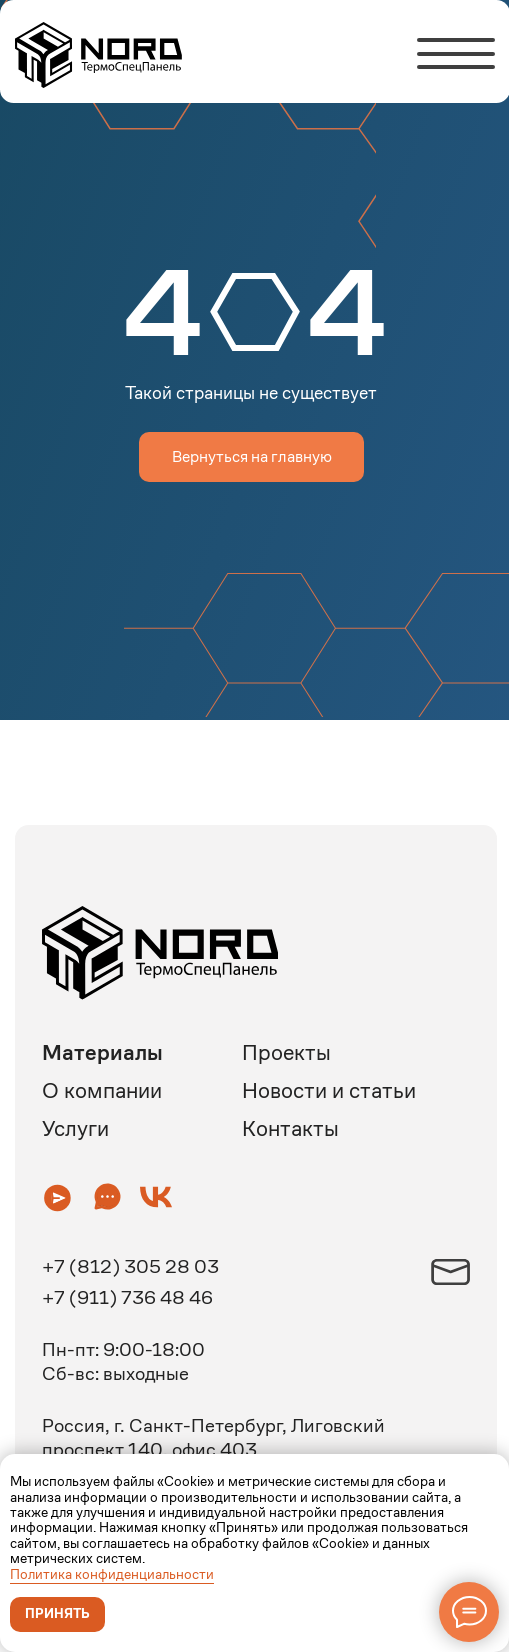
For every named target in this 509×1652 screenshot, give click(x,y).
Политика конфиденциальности (112, 1574)
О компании (102, 1090)
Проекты (286, 1052)
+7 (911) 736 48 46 (127, 1297)
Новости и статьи (329, 1090)
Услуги (75, 1128)
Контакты (290, 1128)
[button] (57, 1197)
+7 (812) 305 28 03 (130, 1266)
